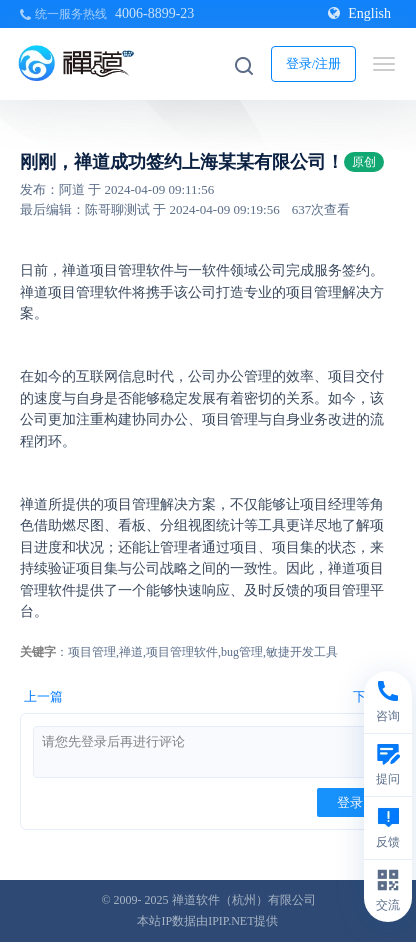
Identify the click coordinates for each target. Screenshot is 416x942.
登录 (350, 802)
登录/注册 (314, 63)
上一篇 (43, 696)
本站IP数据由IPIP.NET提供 (207, 921)
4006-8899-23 (154, 13)
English (359, 13)
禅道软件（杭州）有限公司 (244, 900)
